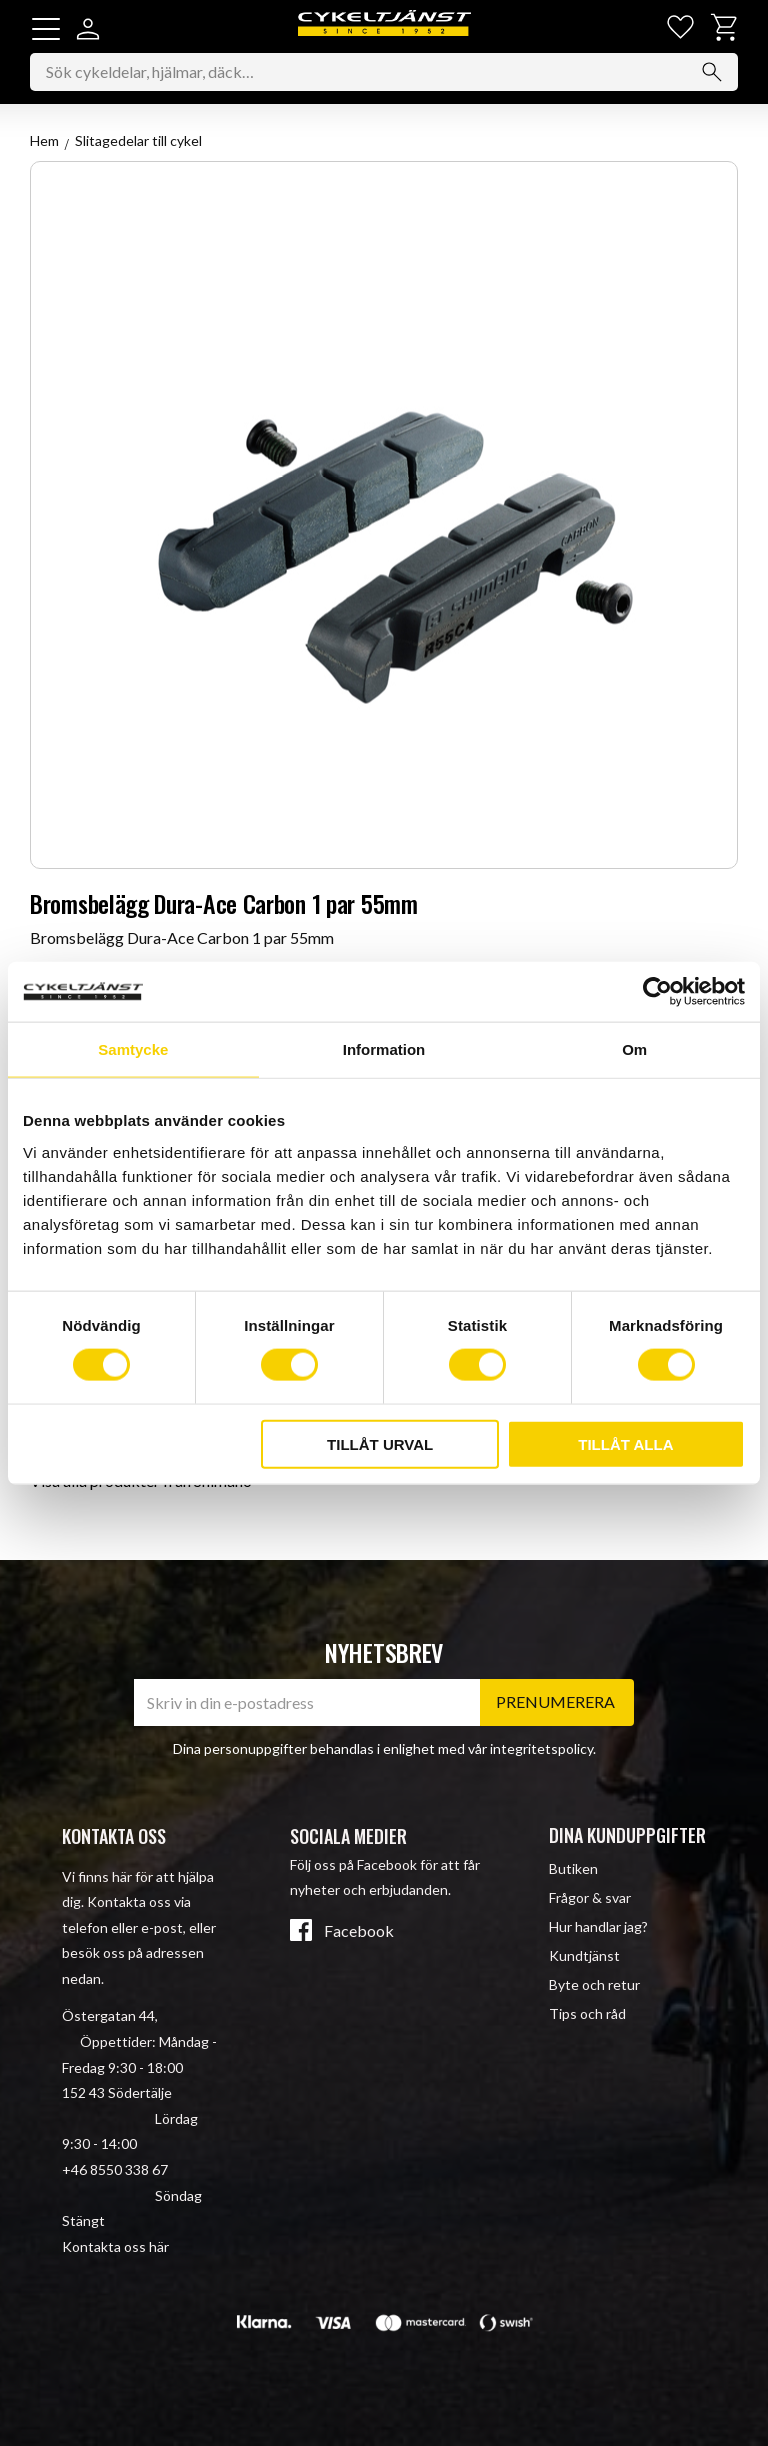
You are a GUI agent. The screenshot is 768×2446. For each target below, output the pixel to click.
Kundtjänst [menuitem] (584, 1955)
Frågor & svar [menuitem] (590, 1897)
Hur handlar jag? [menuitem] (598, 1926)
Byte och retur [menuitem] (594, 1984)
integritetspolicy (541, 1748)
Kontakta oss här (115, 2246)
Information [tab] (384, 1049)
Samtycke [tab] (133, 1049)
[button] (46, 29)
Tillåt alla (625, 1443)
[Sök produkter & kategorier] (384, 75)
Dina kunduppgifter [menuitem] (627, 1835)
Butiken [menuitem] (573, 1868)
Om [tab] (634, 1049)
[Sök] (712, 75)
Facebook (359, 1931)
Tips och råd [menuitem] (587, 2013)
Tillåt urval (380, 1443)
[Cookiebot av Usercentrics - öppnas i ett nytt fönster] (657, 992)
